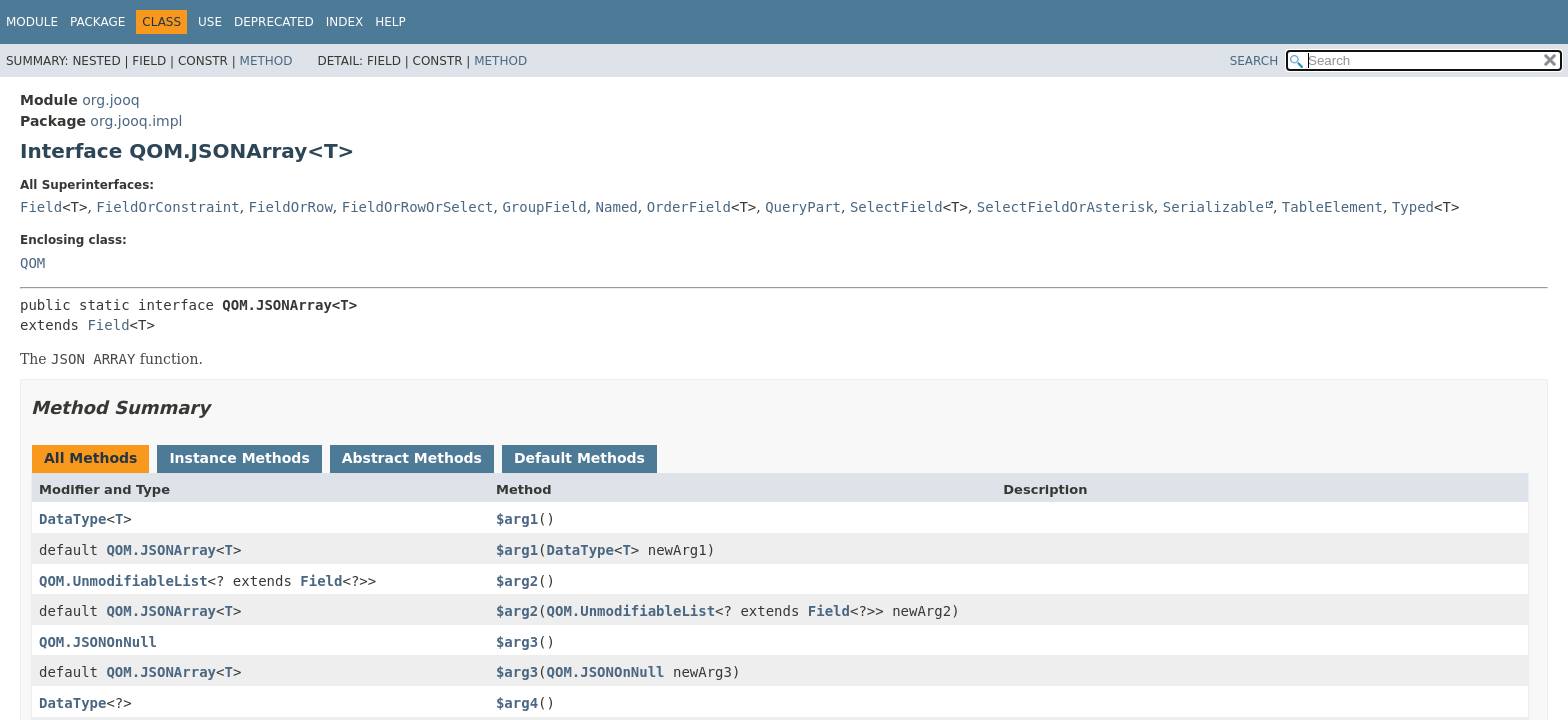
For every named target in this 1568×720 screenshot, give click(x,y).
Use (210, 22)
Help (390, 22)
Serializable (1213, 207)
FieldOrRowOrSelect (418, 207)
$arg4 (517, 703)
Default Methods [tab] (579, 458)
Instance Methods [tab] (239, 458)
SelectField (896, 207)
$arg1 (517, 519)
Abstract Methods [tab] (412, 458)
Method (266, 61)
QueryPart (803, 207)
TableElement (1332, 207)
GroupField (544, 207)
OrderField (689, 207)
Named (617, 207)
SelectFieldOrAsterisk (1065, 207)
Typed (1413, 207)
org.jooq (110, 100)
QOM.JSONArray (161, 550)
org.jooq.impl (136, 121)
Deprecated (274, 22)
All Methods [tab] (90, 458)
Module (32, 22)
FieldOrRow (291, 207)
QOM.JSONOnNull (98, 642)
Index (345, 22)
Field (41, 207)
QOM (32, 263)
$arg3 (517, 642)
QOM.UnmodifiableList (123, 581)
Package (97, 22)
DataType (72, 519)
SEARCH (1254, 61)
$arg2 (517, 581)
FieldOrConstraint (167, 207)
